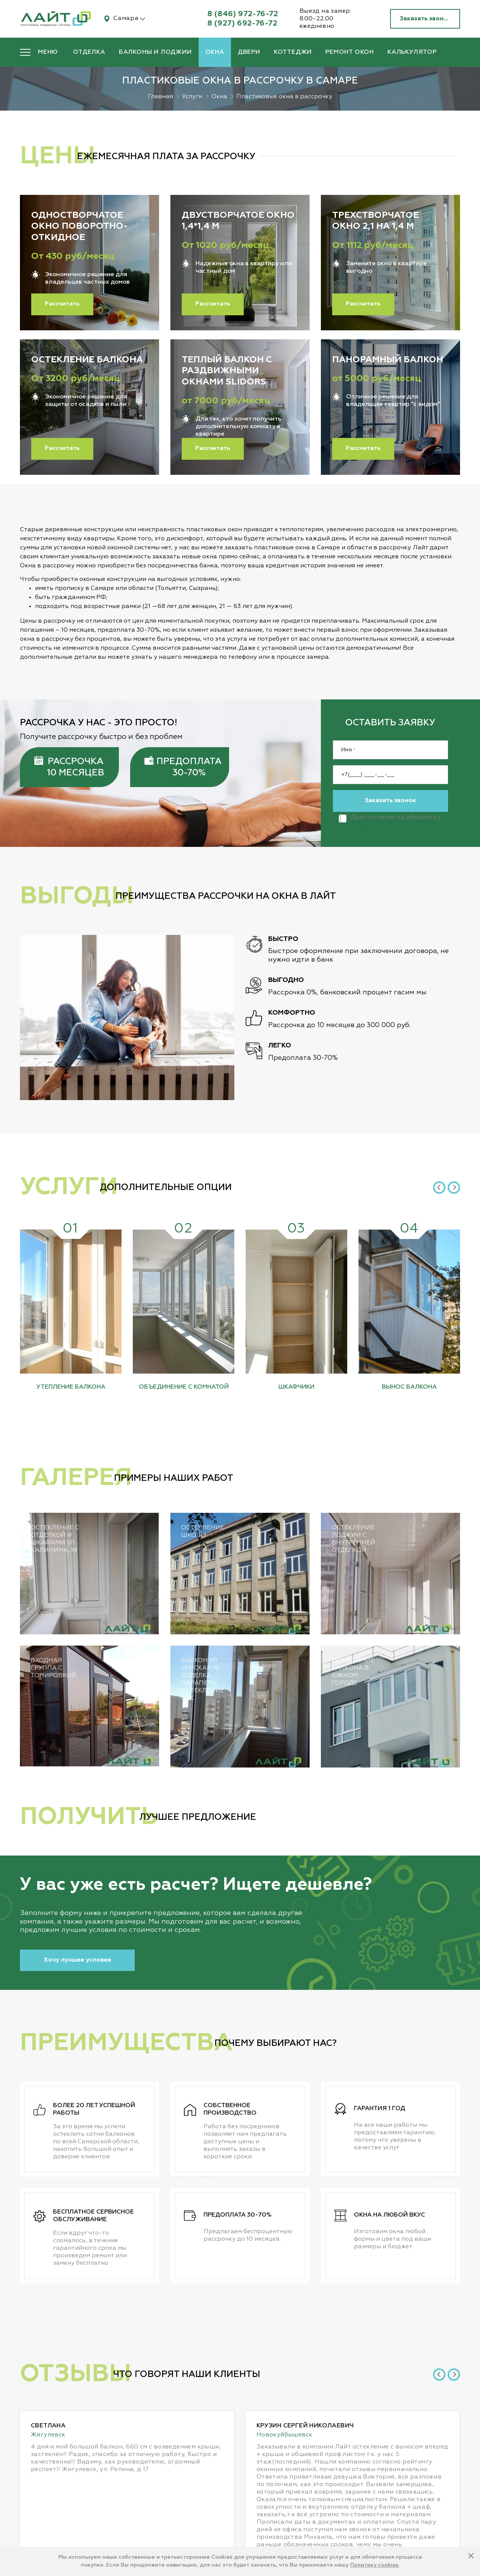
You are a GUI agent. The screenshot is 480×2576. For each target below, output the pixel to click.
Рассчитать (62, 304)
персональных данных (252, 825)
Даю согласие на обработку (254, 821)
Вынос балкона (409, 1387)
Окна (214, 52)
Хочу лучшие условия (77, 1960)
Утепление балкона (70, 1387)
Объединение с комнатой (184, 1387)
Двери (249, 52)
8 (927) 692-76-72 (242, 23)
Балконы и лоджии (155, 52)
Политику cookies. (374, 2565)
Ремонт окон (349, 52)
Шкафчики (296, 1387)
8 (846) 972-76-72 (242, 14)
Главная (160, 97)
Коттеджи (293, 52)
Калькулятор (412, 52)
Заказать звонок (425, 19)
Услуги (192, 97)
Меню (48, 52)
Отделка (89, 52)
